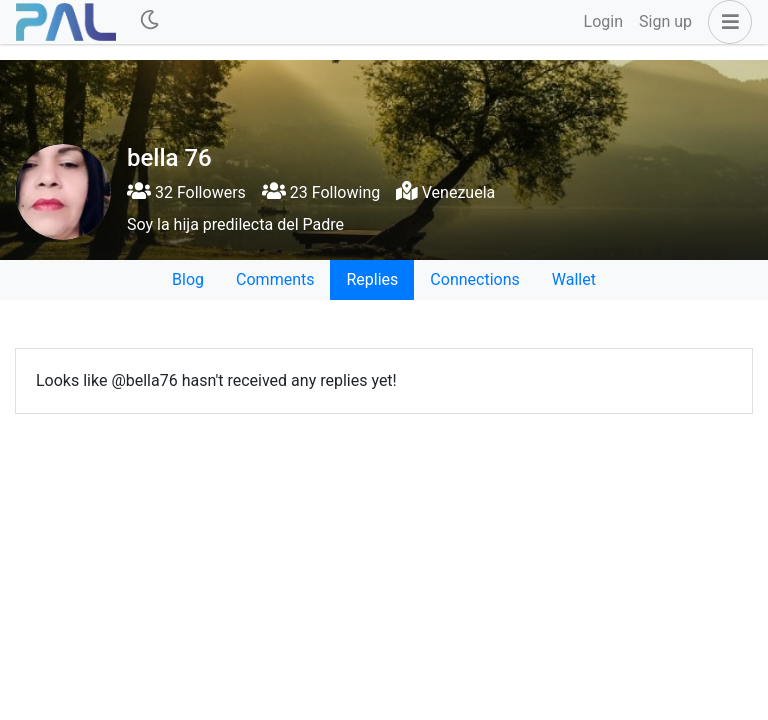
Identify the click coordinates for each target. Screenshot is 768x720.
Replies (372, 279)
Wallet (574, 279)
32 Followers (186, 192)
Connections (474, 279)
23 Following (321, 192)
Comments (275, 279)
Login (603, 21)
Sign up (665, 21)
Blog (188, 279)
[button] (726, 22)
